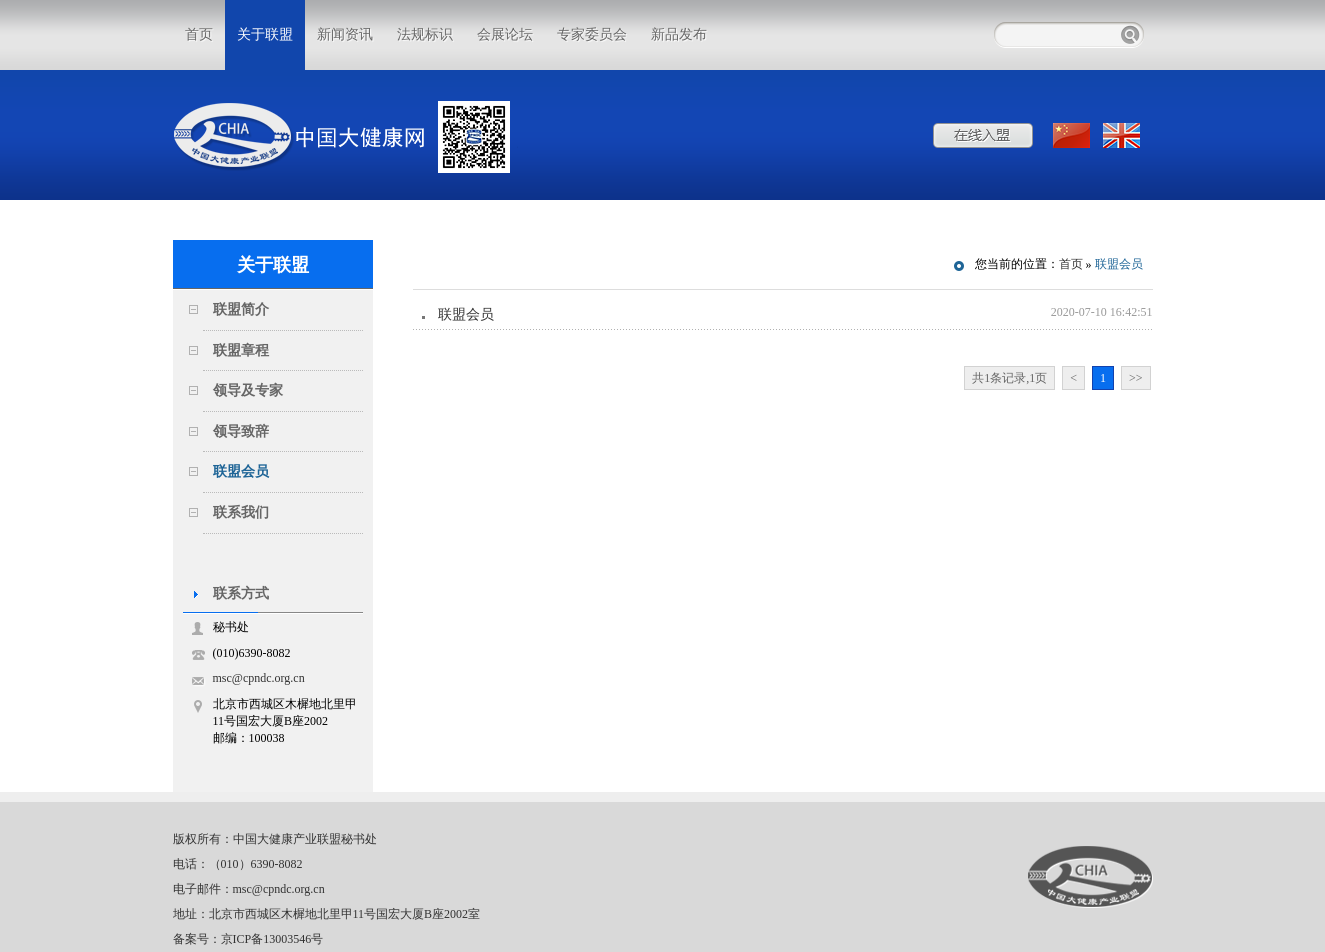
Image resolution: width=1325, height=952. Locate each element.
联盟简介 (241, 309)
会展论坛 (505, 34)
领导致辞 (241, 431)
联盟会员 (241, 471)
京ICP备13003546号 (272, 939)
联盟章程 (241, 350)
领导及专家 (248, 390)
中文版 (1073, 135)
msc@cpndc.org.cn (259, 678)
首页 (199, 34)
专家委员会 (592, 34)
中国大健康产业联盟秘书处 (305, 839)
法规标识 (425, 34)
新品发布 (679, 34)
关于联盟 (265, 34)
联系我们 (241, 512)
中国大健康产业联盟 (1090, 877)
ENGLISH (1123, 135)
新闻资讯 (345, 34)
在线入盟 (983, 135)
